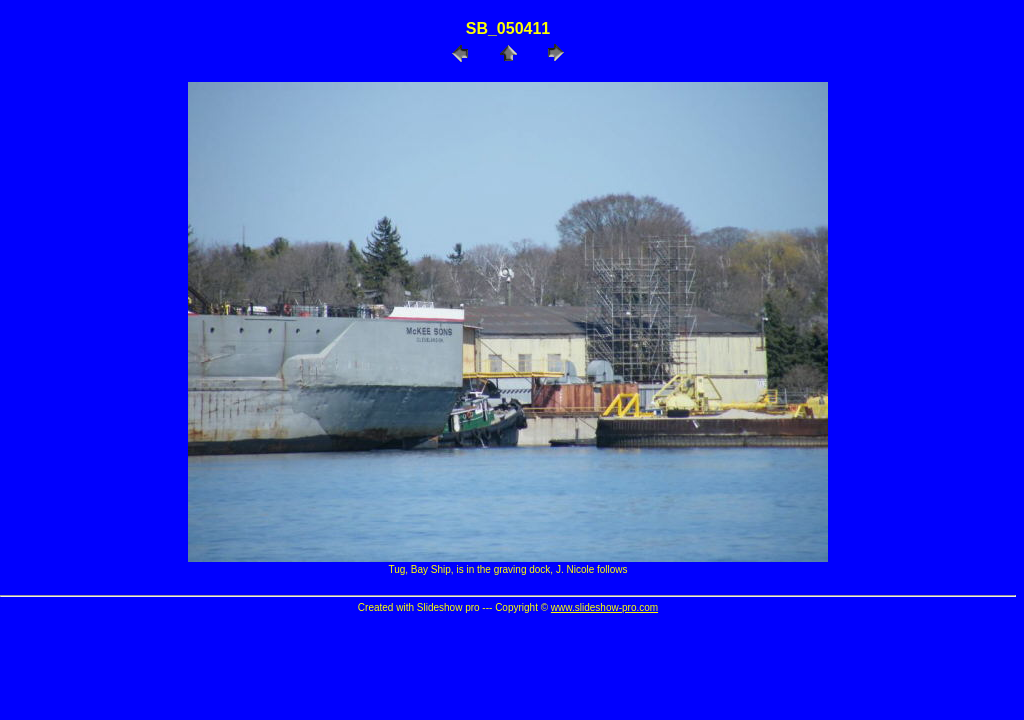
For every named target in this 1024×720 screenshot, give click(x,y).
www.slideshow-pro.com (604, 607)
